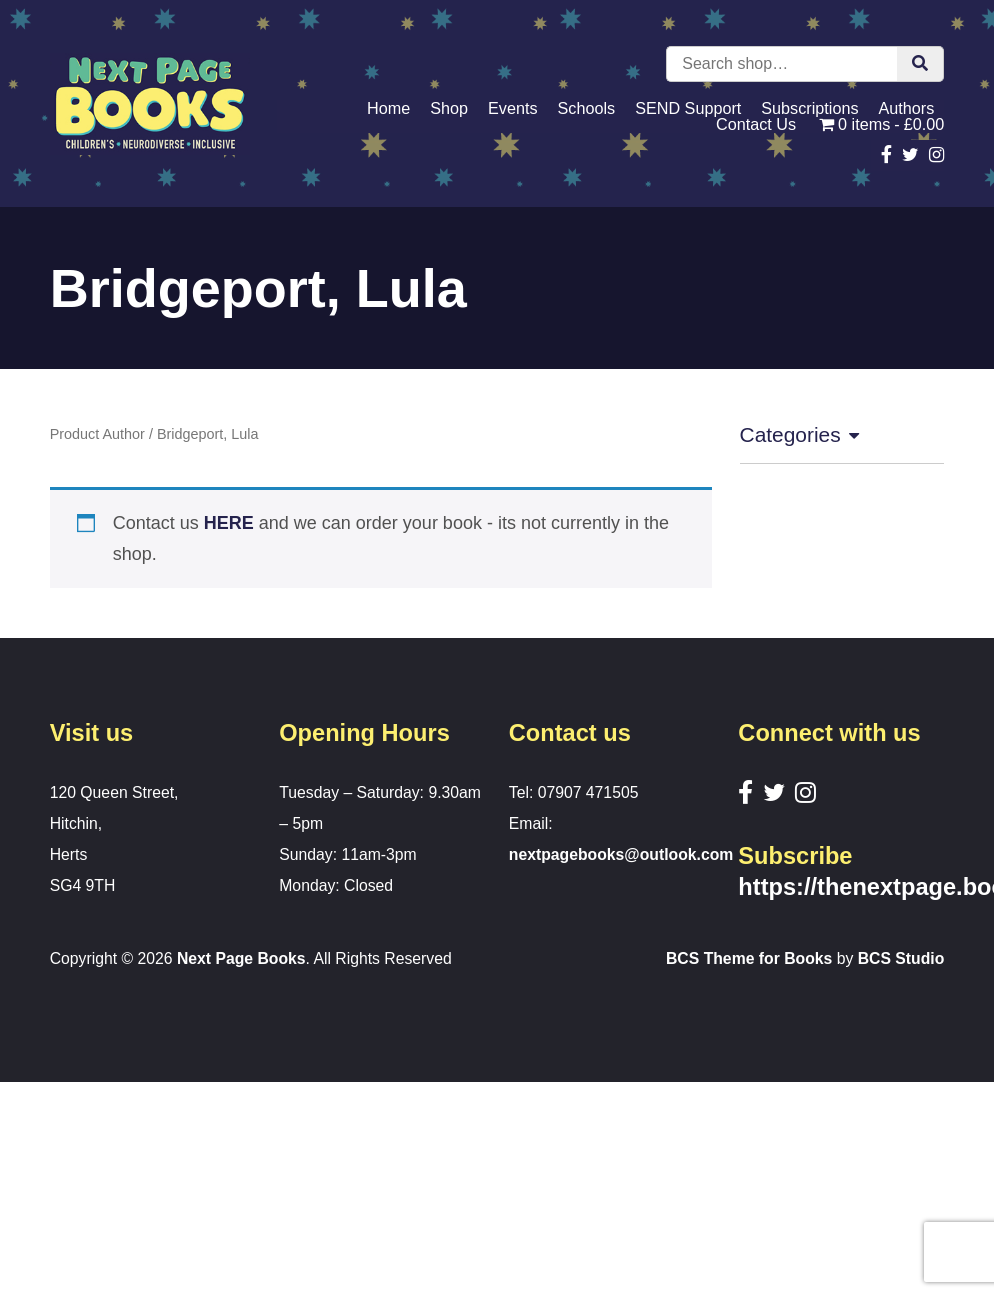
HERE (229, 523)
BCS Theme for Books (749, 958)
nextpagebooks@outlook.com (621, 854)
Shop (449, 108)
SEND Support (688, 108)
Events (513, 108)
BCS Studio (901, 958)
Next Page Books (241, 958)
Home (388, 108)
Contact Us (756, 124)
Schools (587, 108)
